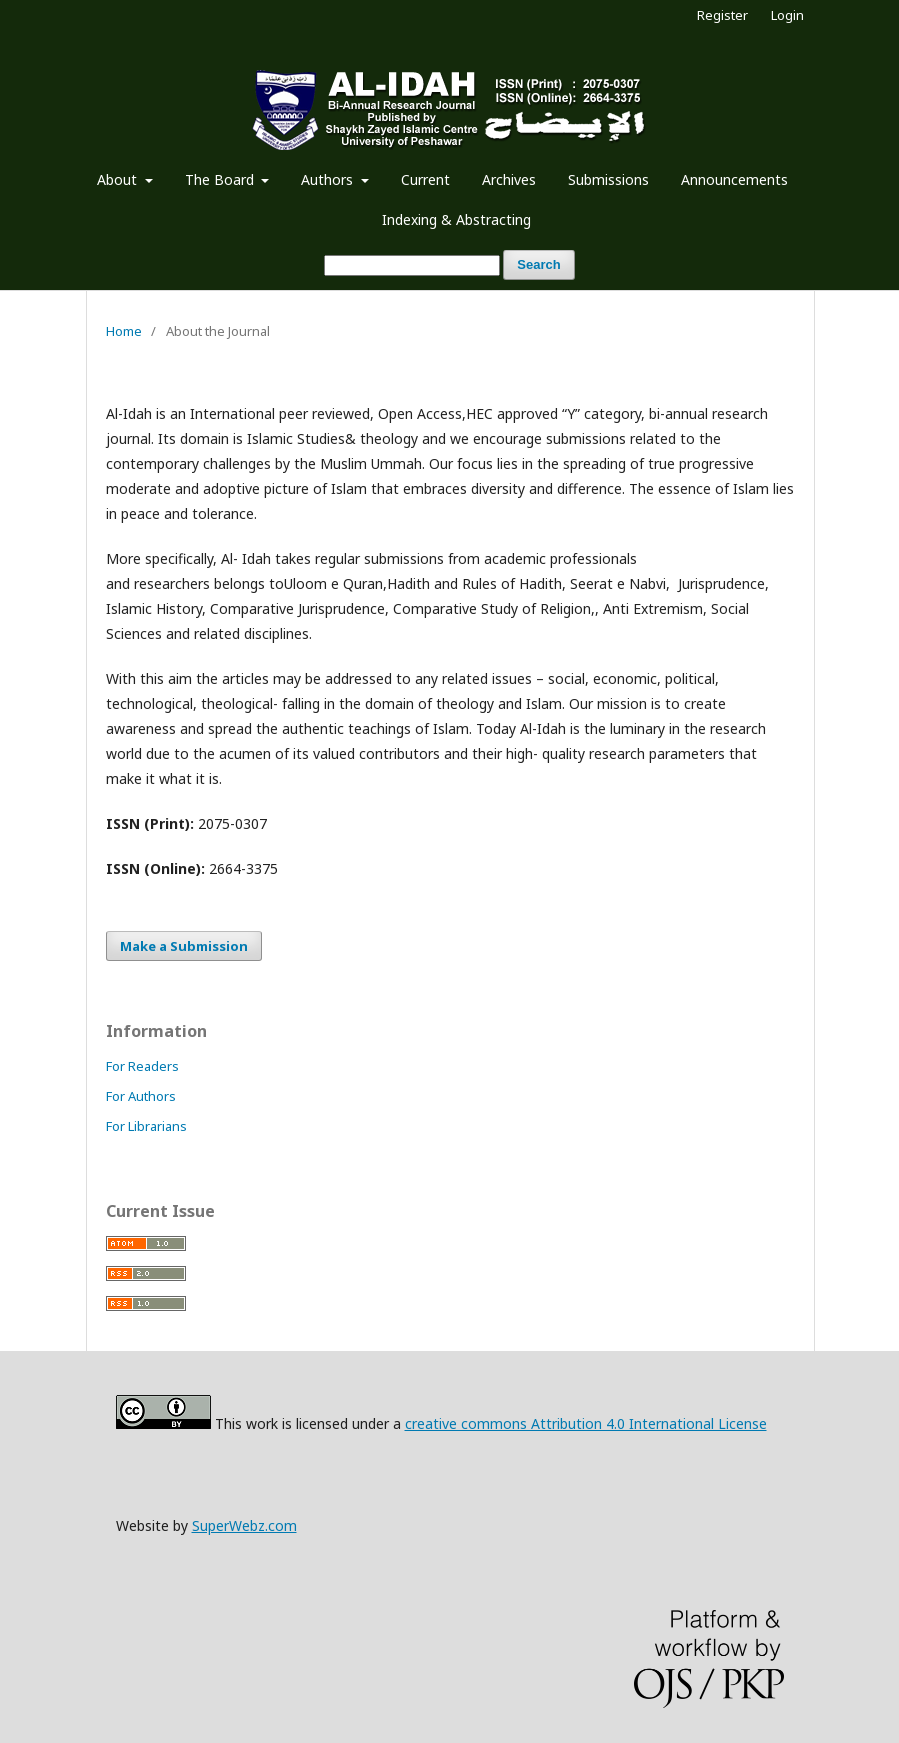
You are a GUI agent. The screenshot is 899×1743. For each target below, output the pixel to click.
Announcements (734, 179)
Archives (509, 179)
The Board (221, 179)
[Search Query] (412, 265)
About (119, 179)
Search (538, 264)
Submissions (608, 179)
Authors (329, 179)
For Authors (141, 1096)
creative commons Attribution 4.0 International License (586, 1423)
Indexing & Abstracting (456, 219)
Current (425, 179)
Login (787, 15)
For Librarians (146, 1126)
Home (124, 331)
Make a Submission (184, 946)
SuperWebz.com (244, 1525)
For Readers (142, 1066)
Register (722, 15)
